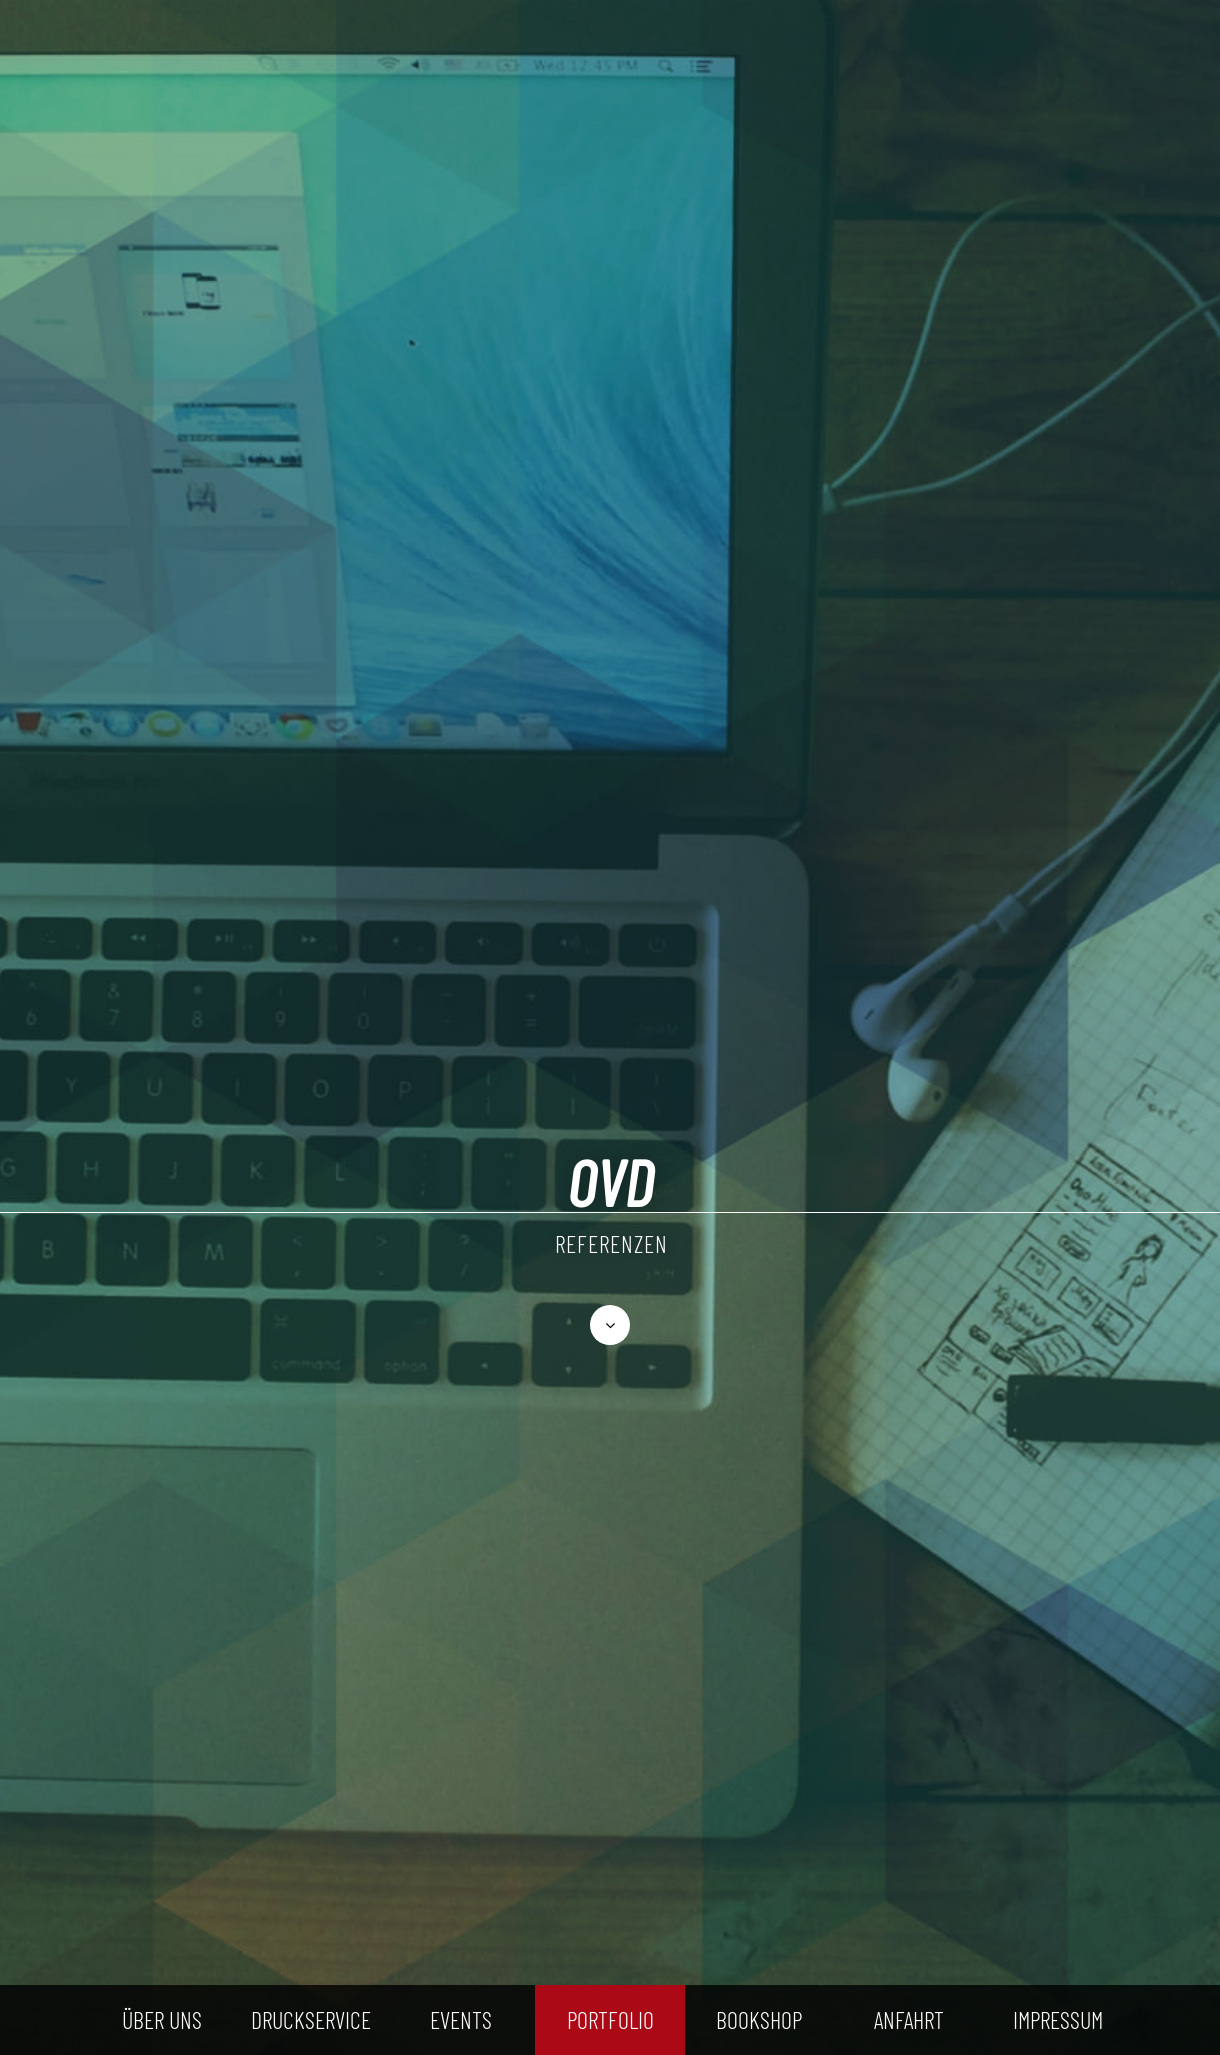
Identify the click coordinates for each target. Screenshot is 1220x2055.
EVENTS (461, 2019)
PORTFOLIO (610, 2019)
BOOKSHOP (759, 2019)
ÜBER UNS (162, 2019)
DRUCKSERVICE (311, 2019)
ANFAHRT (909, 2019)
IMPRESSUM (1058, 2019)
